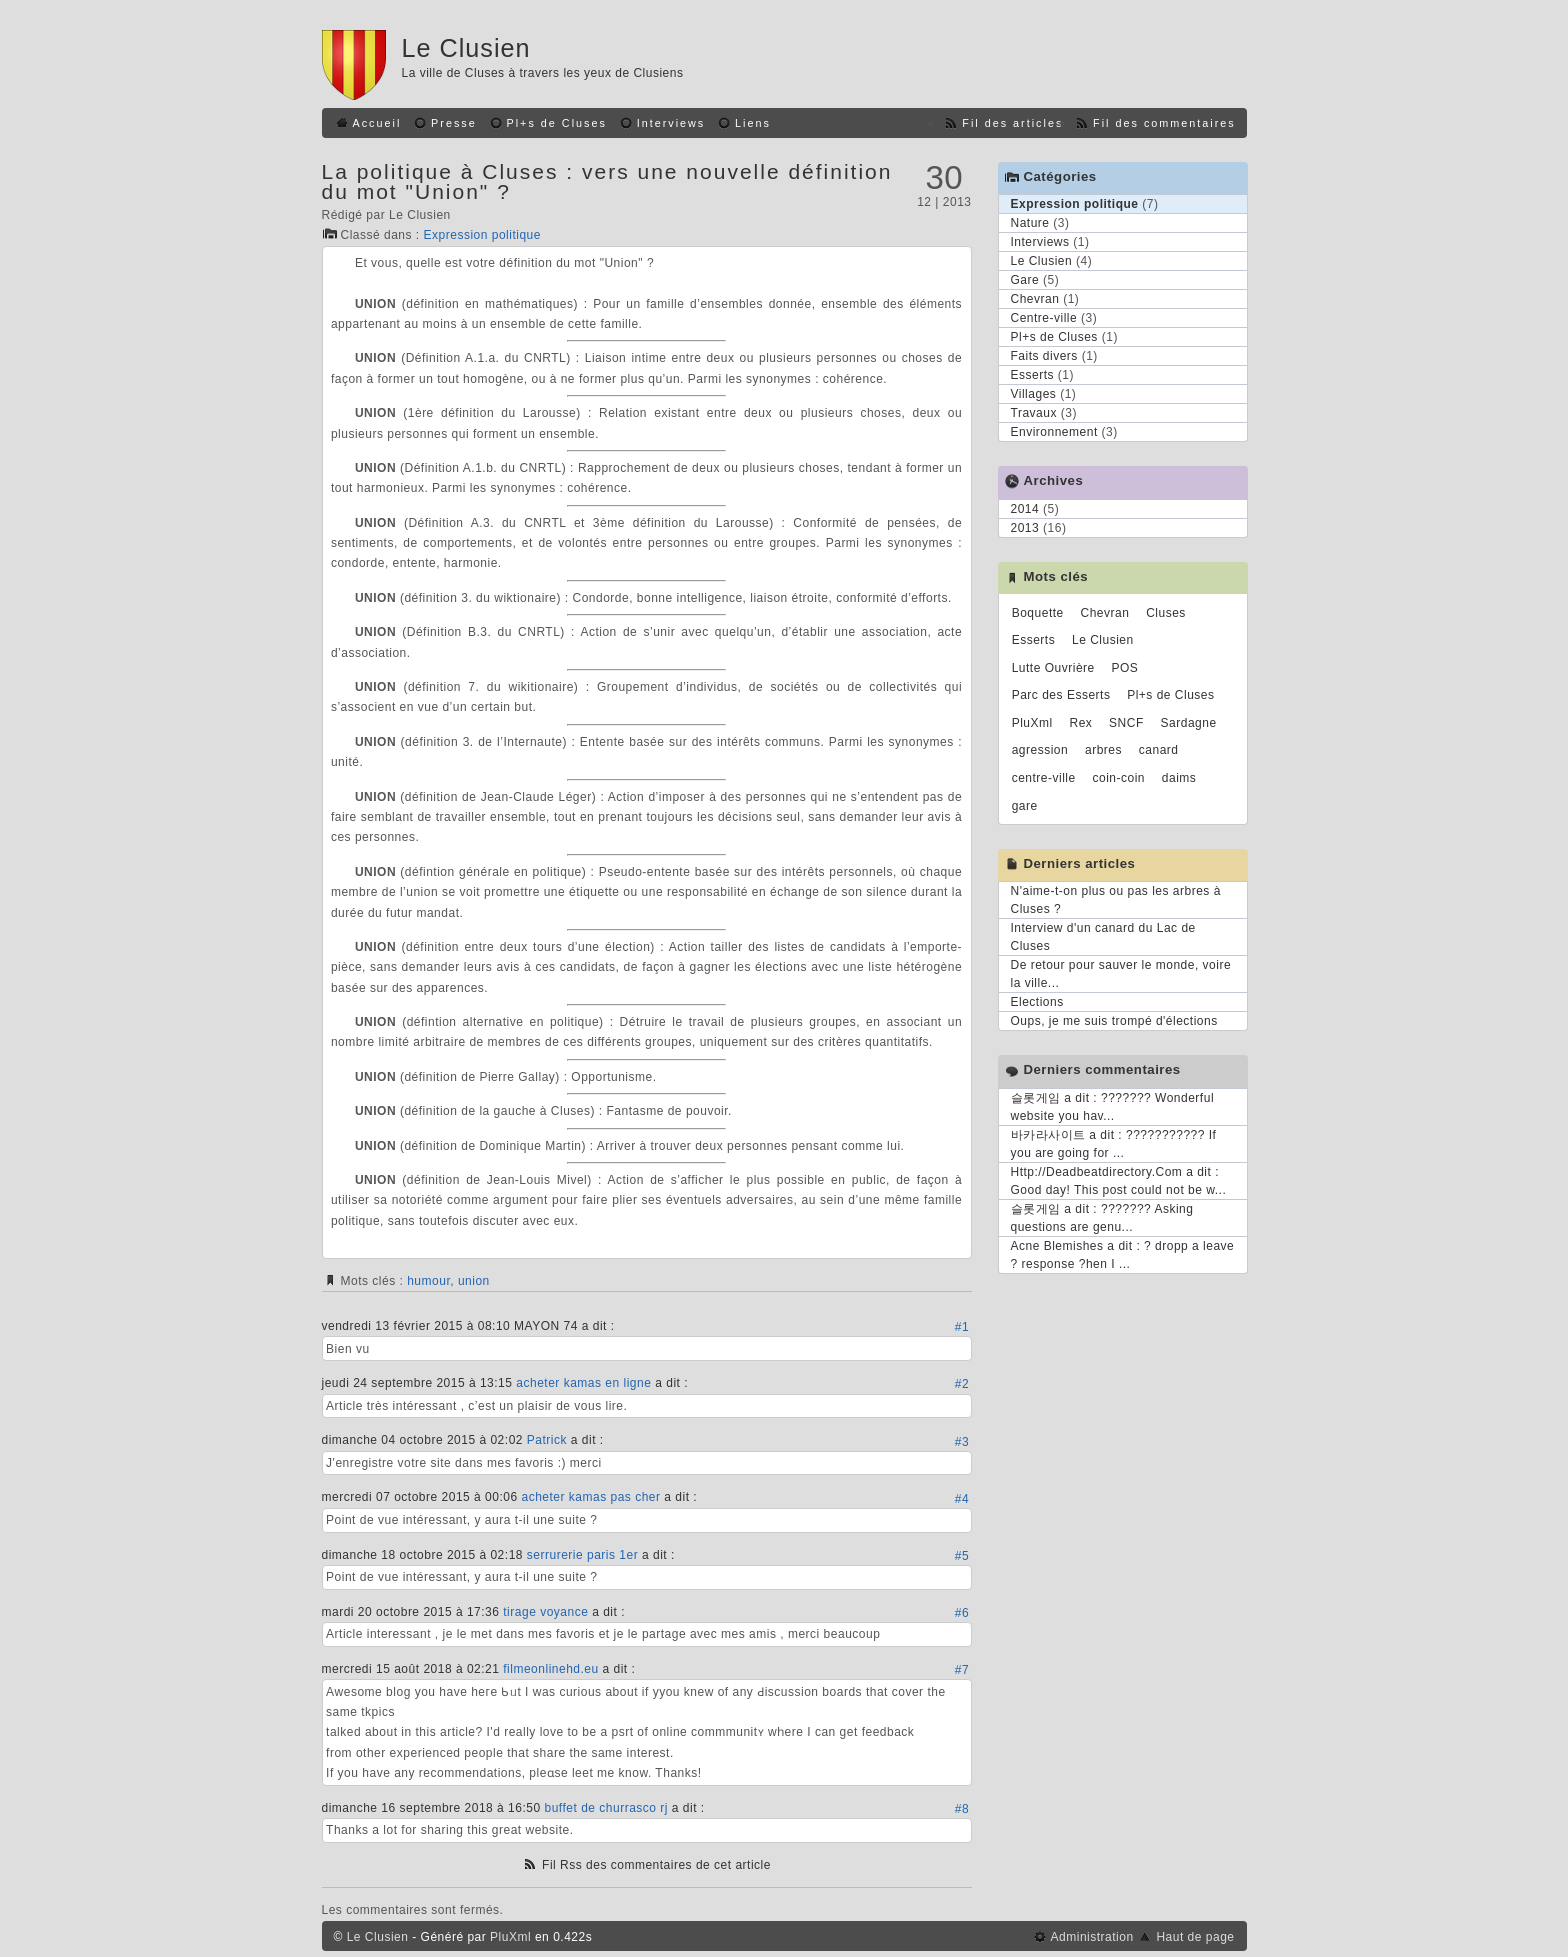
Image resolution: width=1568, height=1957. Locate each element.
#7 (962, 1670)
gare (1025, 806)
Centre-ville (1044, 318)
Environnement (1054, 432)
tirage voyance (545, 1612)
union (474, 1281)
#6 (962, 1613)
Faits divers (1044, 356)
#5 (962, 1556)
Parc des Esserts (1061, 695)
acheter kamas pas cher (590, 1497)
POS (1125, 668)
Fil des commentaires (1164, 123)
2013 (1025, 528)
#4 (962, 1499)
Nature (1030, 223)
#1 (962, 1327)
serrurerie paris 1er (582, 1555)
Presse (454, 123)
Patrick (547, 1440)
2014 (1025, 509)
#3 (962, 1442)
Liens (753, 123)
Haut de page (1195, 1937)
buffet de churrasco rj (606, 1808)
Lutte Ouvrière (1053, 668)
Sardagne (1189, 723)
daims (1179, 778)
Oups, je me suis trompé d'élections (1114, 1021)
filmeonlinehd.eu (550, 1669)
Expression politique (482, 235)
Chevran (1035, 299)
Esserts (1033, 375)
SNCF (1126, 723)
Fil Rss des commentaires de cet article (656, 1865)
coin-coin (1119, 778)
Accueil (377, 123)
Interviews (671, 123)
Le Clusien (466, 48)
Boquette (1038, 613)
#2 (962, 1384)
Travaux (1034, 413)
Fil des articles (1012, 123)
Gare (1025, 280)
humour (428, 1281)
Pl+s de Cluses (557, 123)
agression (1040, 750)
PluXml (1032, 723)
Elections (1037, 1002)
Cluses (1166, 613)
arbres (1103, 750)
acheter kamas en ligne (583, 1383)
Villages (1034, 394)
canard (1159, 750)
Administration (1092, 1937)
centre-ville (1044, 778)
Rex (1080, 723)
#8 (962, 1809)
